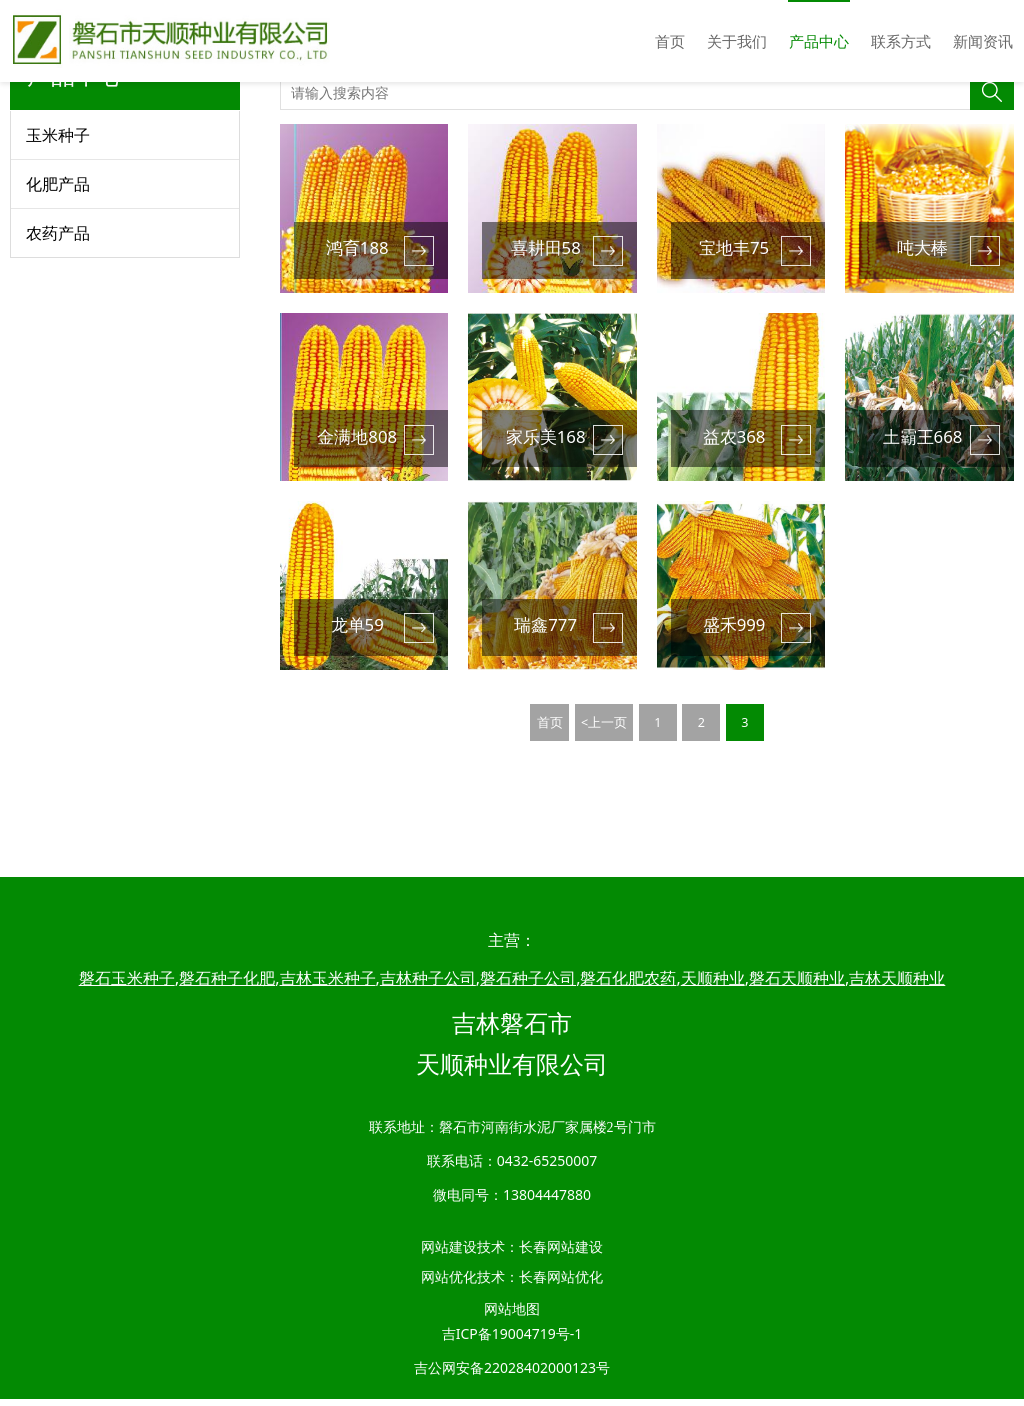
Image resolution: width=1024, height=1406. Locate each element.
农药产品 (58, 315)
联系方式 (901, 41)
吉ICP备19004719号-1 (512, 1340)
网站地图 (512, 1315)
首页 (670, 41)
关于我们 (737, 41)
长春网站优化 (561, 1283)
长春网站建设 (561, 1253)
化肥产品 (58, 266)
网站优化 (449, 1283)
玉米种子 (58, 217)
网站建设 (449, 1253)
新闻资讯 (983, 41)
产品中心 (819, 41)
